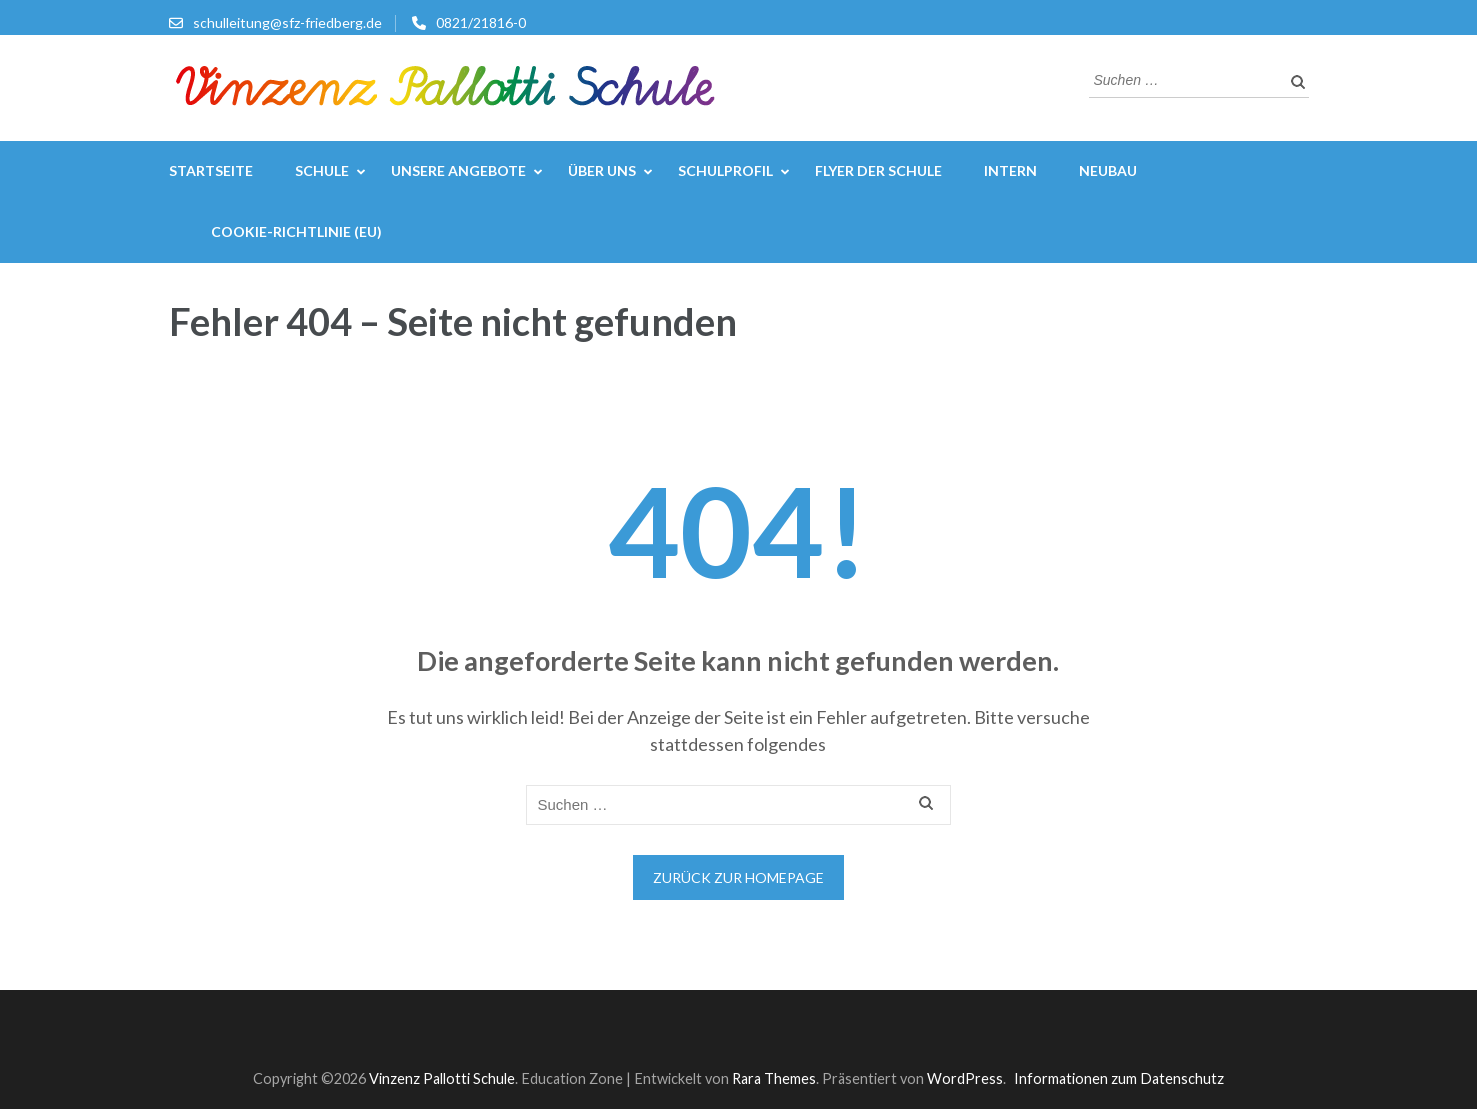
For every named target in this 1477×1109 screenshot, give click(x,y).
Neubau (1108, 170)
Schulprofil (725, 170)
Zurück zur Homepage (738, 877)
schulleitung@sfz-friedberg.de (287, 22)
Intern (1010, 170)
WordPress (965, 1078)
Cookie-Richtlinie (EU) (296, 231)
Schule (322, 170)
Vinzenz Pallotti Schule (442, 1078)
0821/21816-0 (481, 22)
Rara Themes (774, 1078)
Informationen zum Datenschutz (1119, 1078)
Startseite (211, 170)
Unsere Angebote (458, 170)
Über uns (602, 170)
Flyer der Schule (878, 170)
